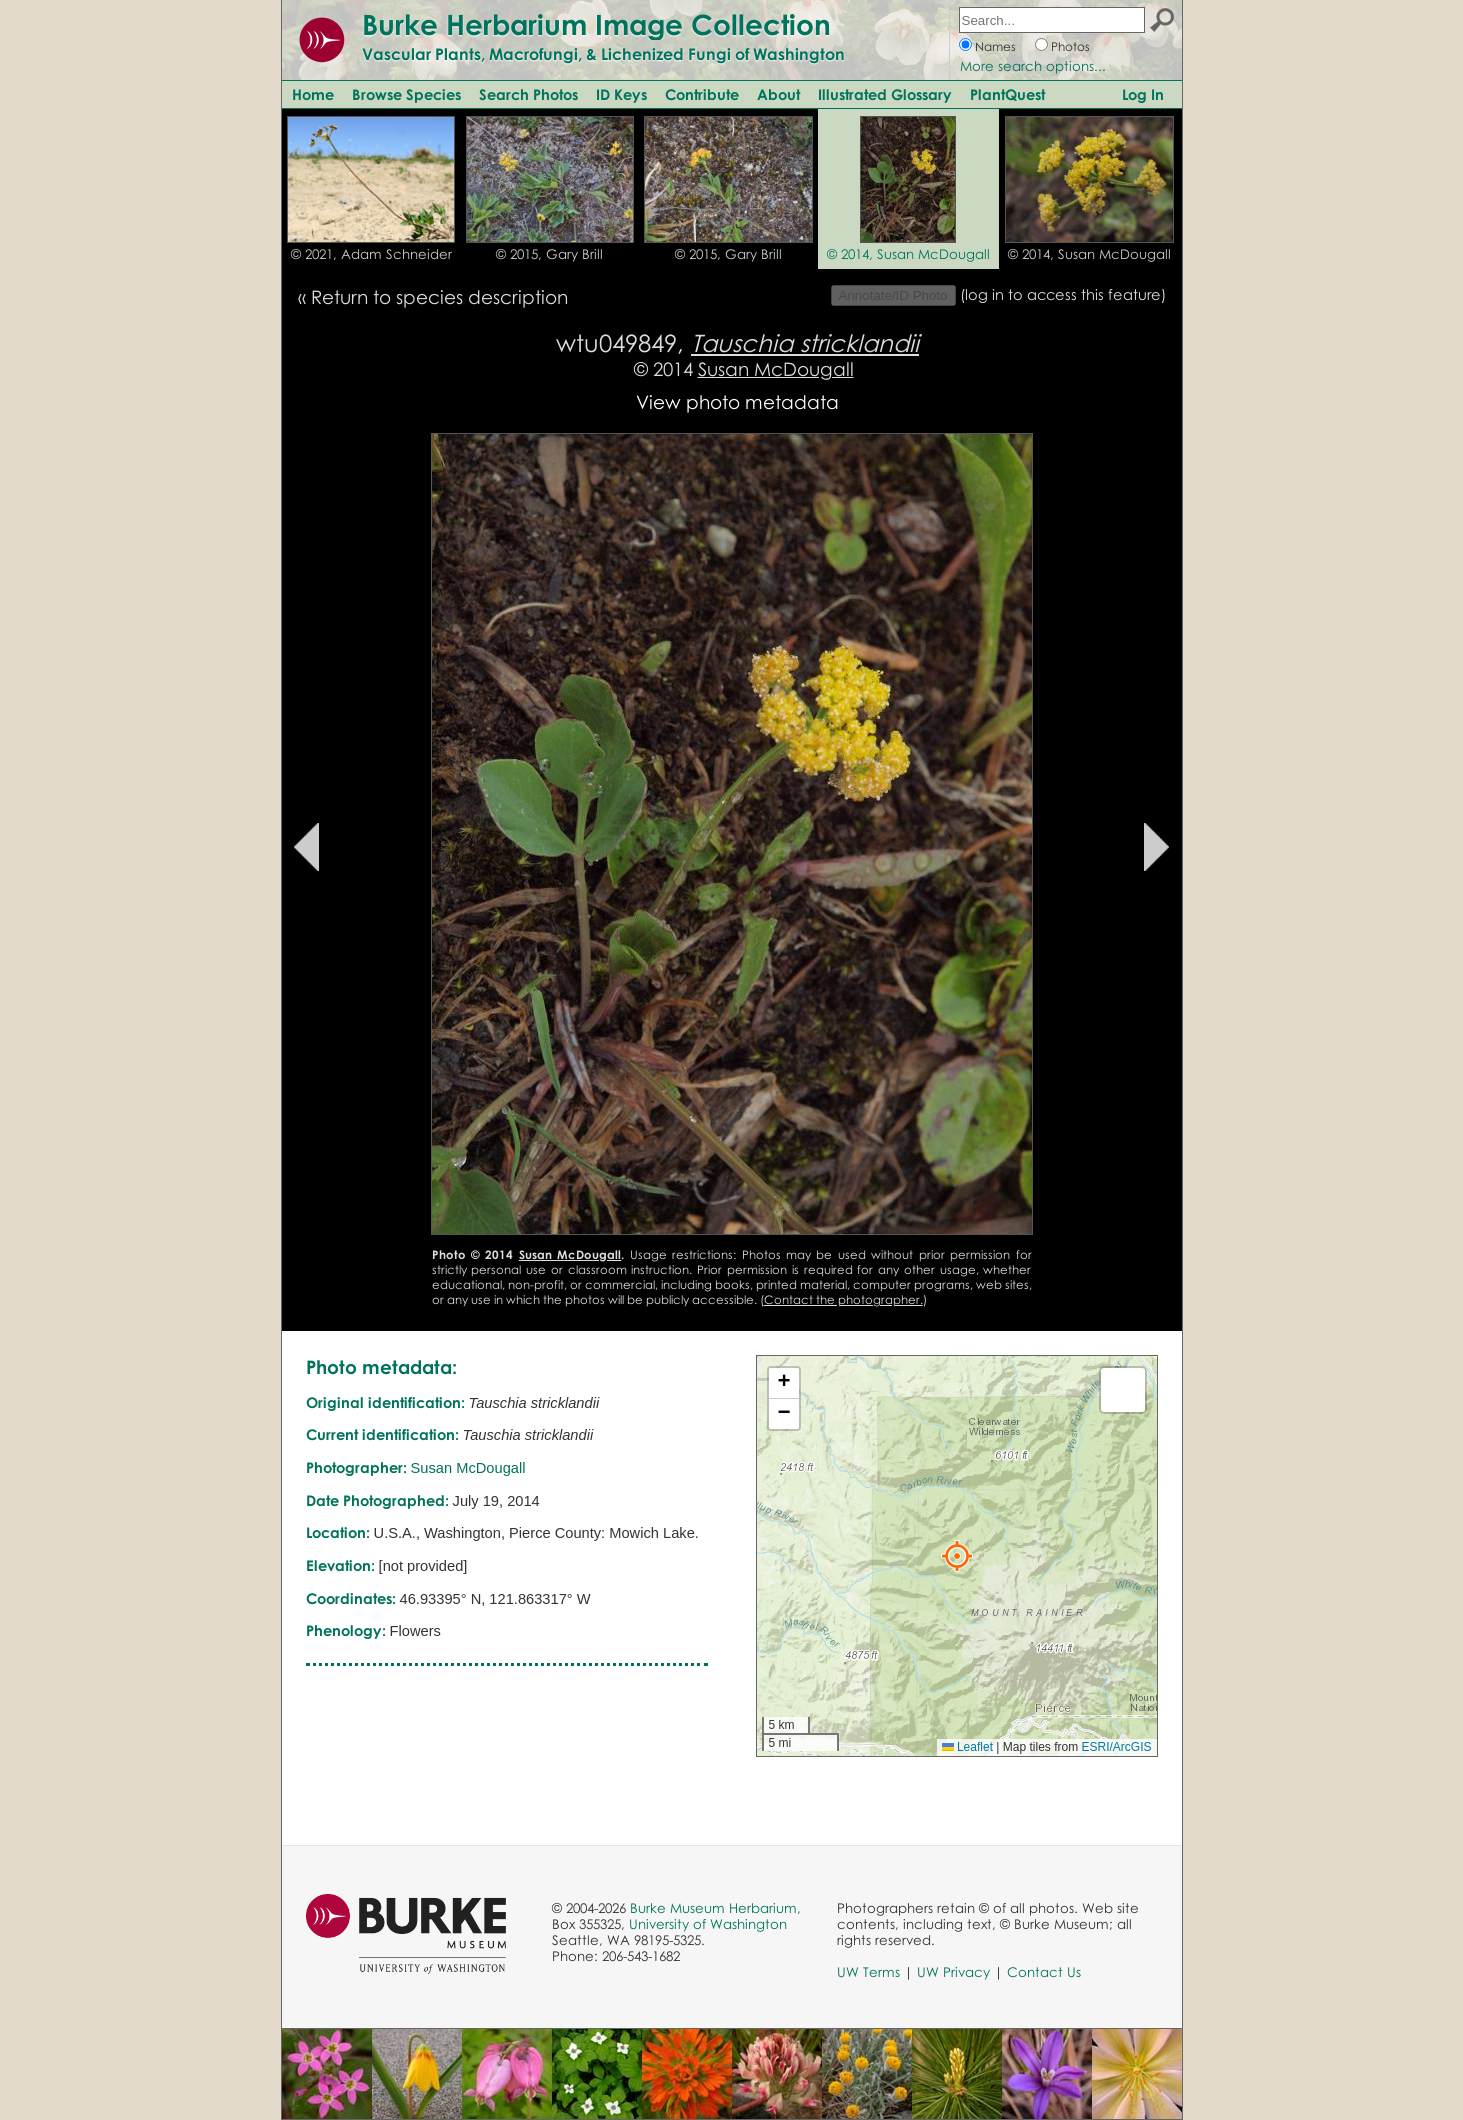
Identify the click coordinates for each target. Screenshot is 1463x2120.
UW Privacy (953, 1972)
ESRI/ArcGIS (1116, 1747)
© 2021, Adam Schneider (371, 254)
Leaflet (967, 1747)
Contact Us (1044, 1972)
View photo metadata (737, 401)
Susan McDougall (776, 368)
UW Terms (868, 1972)
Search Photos (528, 94)
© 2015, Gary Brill (549, 254)
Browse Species (406, 94)
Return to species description (439, 296)
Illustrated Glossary (885, 94)
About (778, 94)
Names (995, 46)
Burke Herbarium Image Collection (596, 24)
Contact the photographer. (843, 1299)
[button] (957, 1556)
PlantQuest (1007, 94)
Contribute (702, 94)
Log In (1143, 94)
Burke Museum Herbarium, (715, 1908)
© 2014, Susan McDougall (908, 254)
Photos (1070, 46)
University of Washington (708, 1924)
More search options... (1033, 66)
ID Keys (621, 94)
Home (313, 94)
